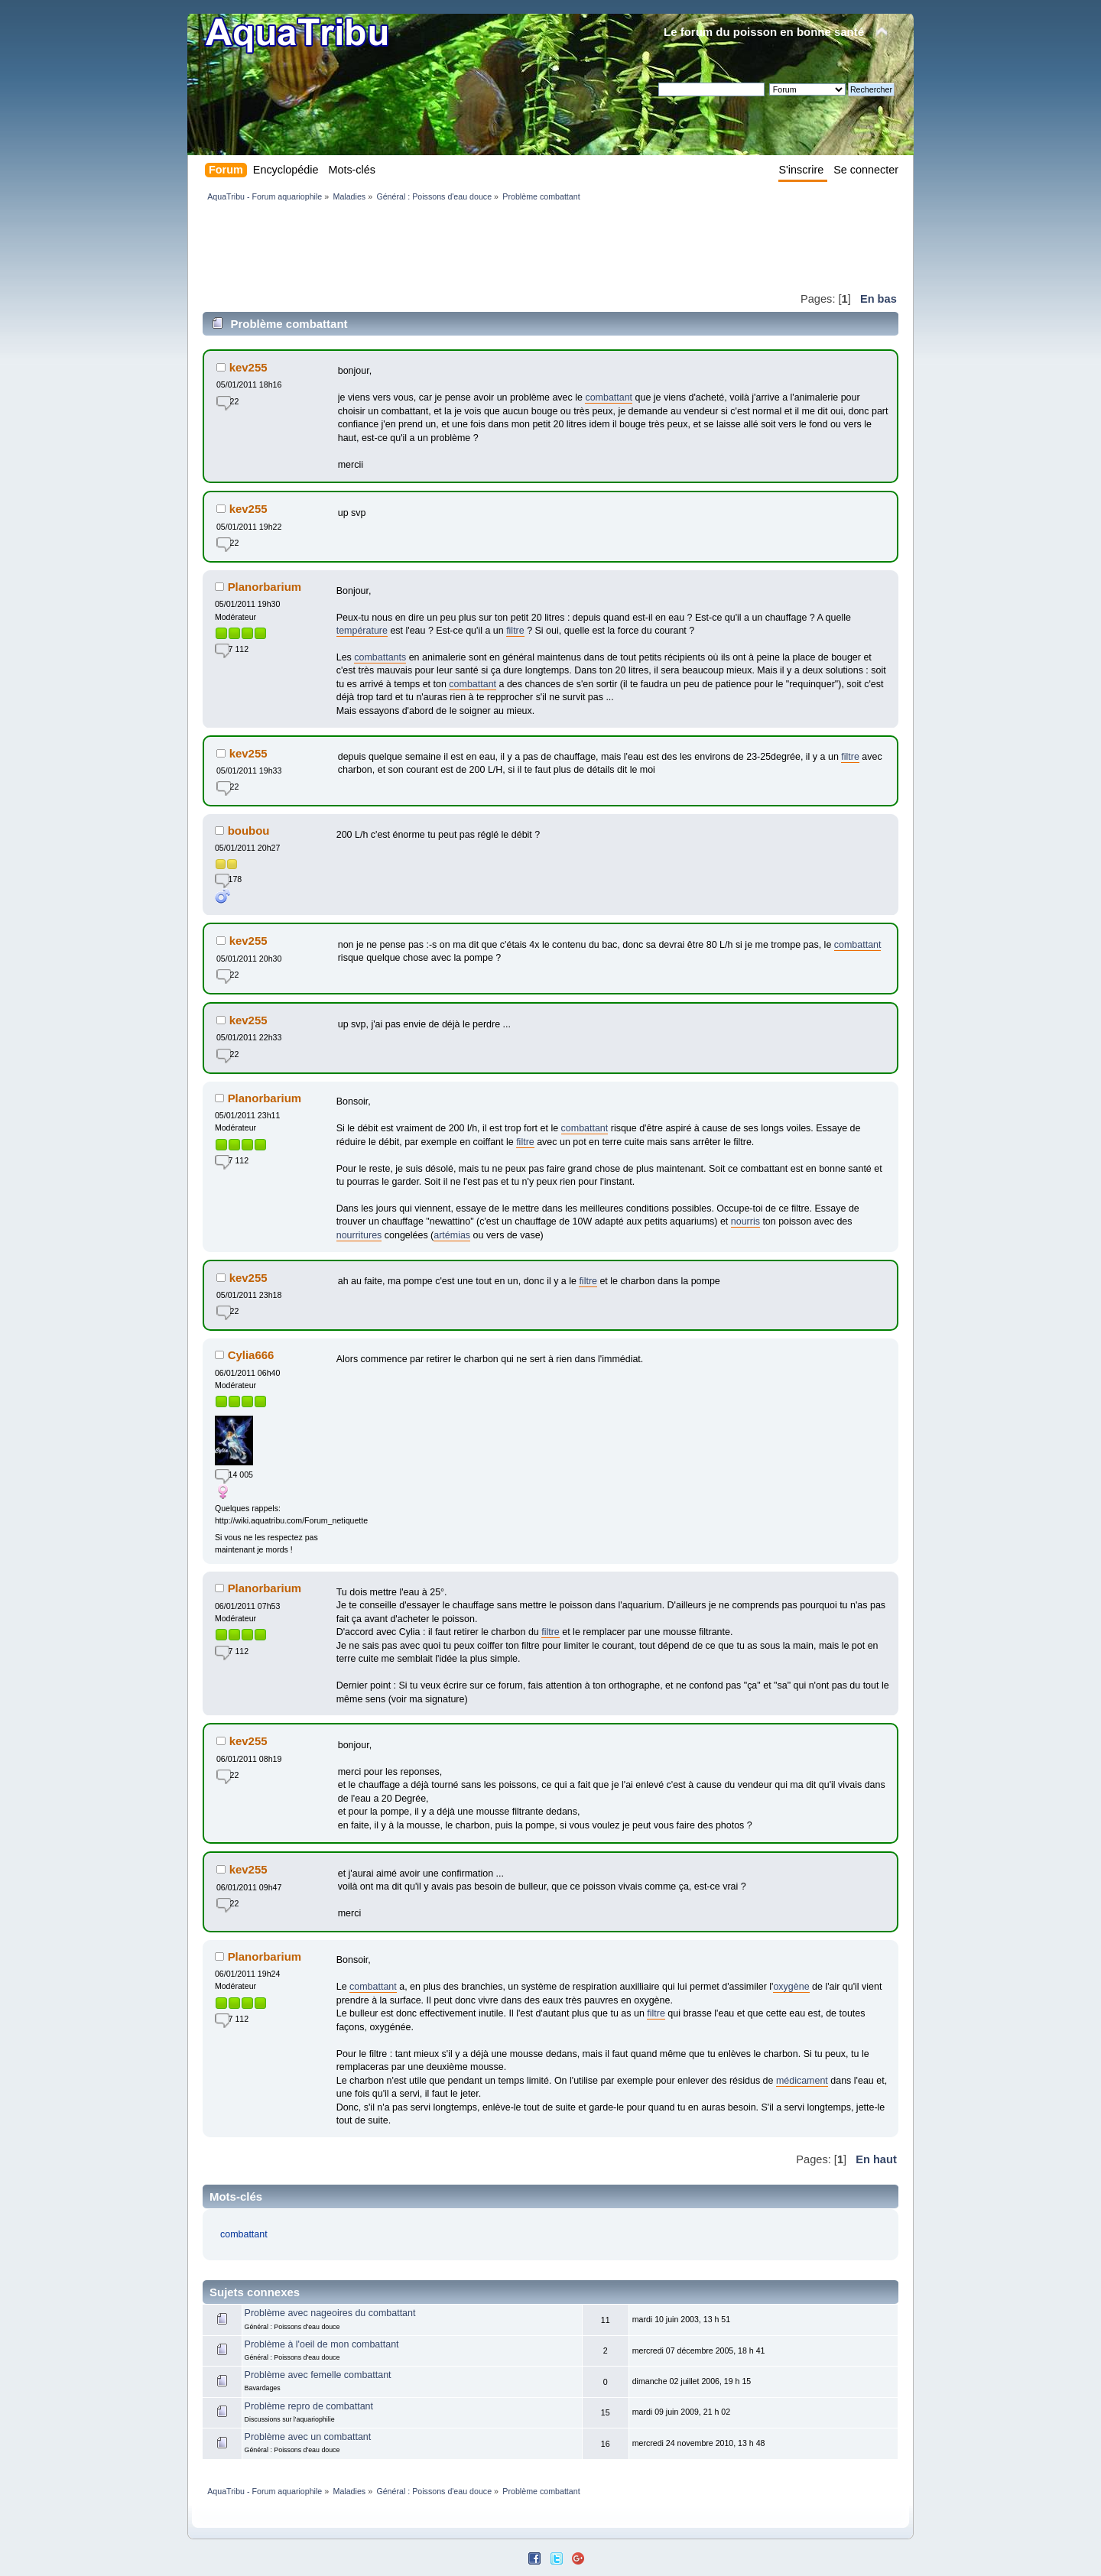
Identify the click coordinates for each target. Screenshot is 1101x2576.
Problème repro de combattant (309, 2406)
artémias (452, 1235)
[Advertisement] (481, 246)
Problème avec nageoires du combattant (330, 2313)
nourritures (359, 1235)
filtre (515, 630)
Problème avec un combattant (308, 2437)
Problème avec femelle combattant (318, 2375)
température (362, 630)
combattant (608, 397)
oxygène (791, 1986)
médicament (802, 2080)
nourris (745, 1221)
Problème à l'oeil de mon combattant (322, 2344)
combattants (380, 657)
